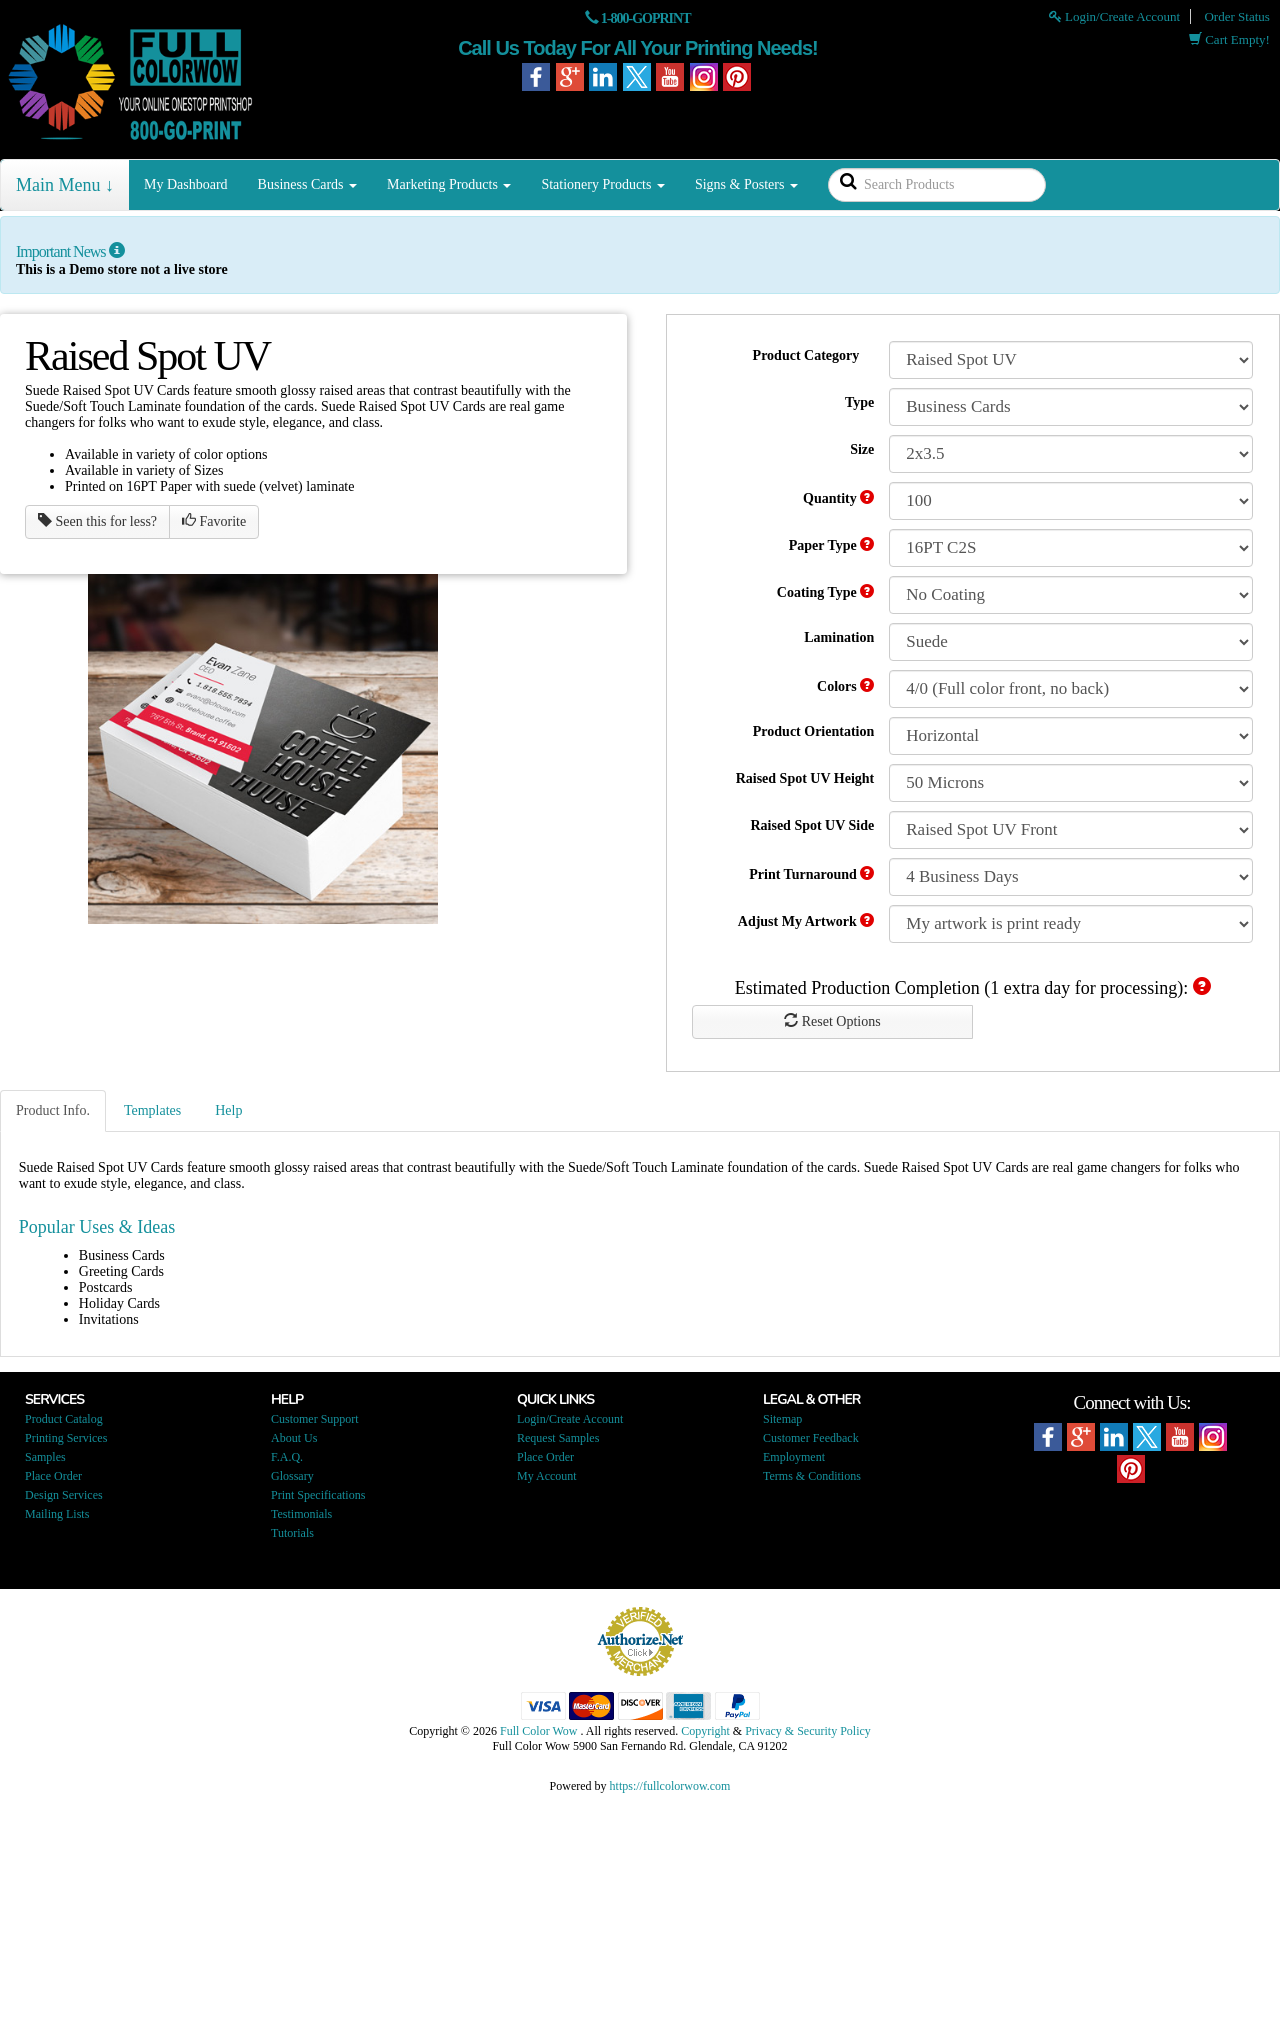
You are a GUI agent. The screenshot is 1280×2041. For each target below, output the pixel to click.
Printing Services (66, 1438)
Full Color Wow (539, 1731)
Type (859, 402)
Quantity (838, 498)
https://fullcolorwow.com (670, 1786)
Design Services (64, 1495)
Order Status (1236, 16)
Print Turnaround (811, 874)
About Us (294, 1438)
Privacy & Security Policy (808, 1731)
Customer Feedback (811, 1438)
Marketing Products (449, 184)
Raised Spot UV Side (812, 825)
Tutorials (292, 1533)
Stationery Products (603, 184)
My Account (547, 1476)
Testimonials (301, 1514)
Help (228, 1110)
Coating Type (826, 592)
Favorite (214, 521)
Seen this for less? (97, 521)
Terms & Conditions (812, 1476)
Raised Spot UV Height (805, 778)
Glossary (292, 1476)
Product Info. (53, 1110)
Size (862, 449)
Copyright (705, 1731)
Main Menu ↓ (65, 185)
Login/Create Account (1114, 16)
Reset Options (832, 1021)
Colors (845, 686)
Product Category (806, 355)
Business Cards (307, 184)
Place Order (53, 1476)
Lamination (839, 637)
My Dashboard (186, 184)
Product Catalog (64, 1419)
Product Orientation (813, 731)
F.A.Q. (287, 1457)
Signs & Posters (746, 184)
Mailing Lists (57, 1514)
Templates (152, 1110)
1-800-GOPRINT (646, 18)
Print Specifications (318, 1495)
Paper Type (832, 545)
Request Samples (558, 1438)
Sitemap (782, 1419)
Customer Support (315, 1419)
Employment (794, 1457)
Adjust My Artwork (806, 921)
